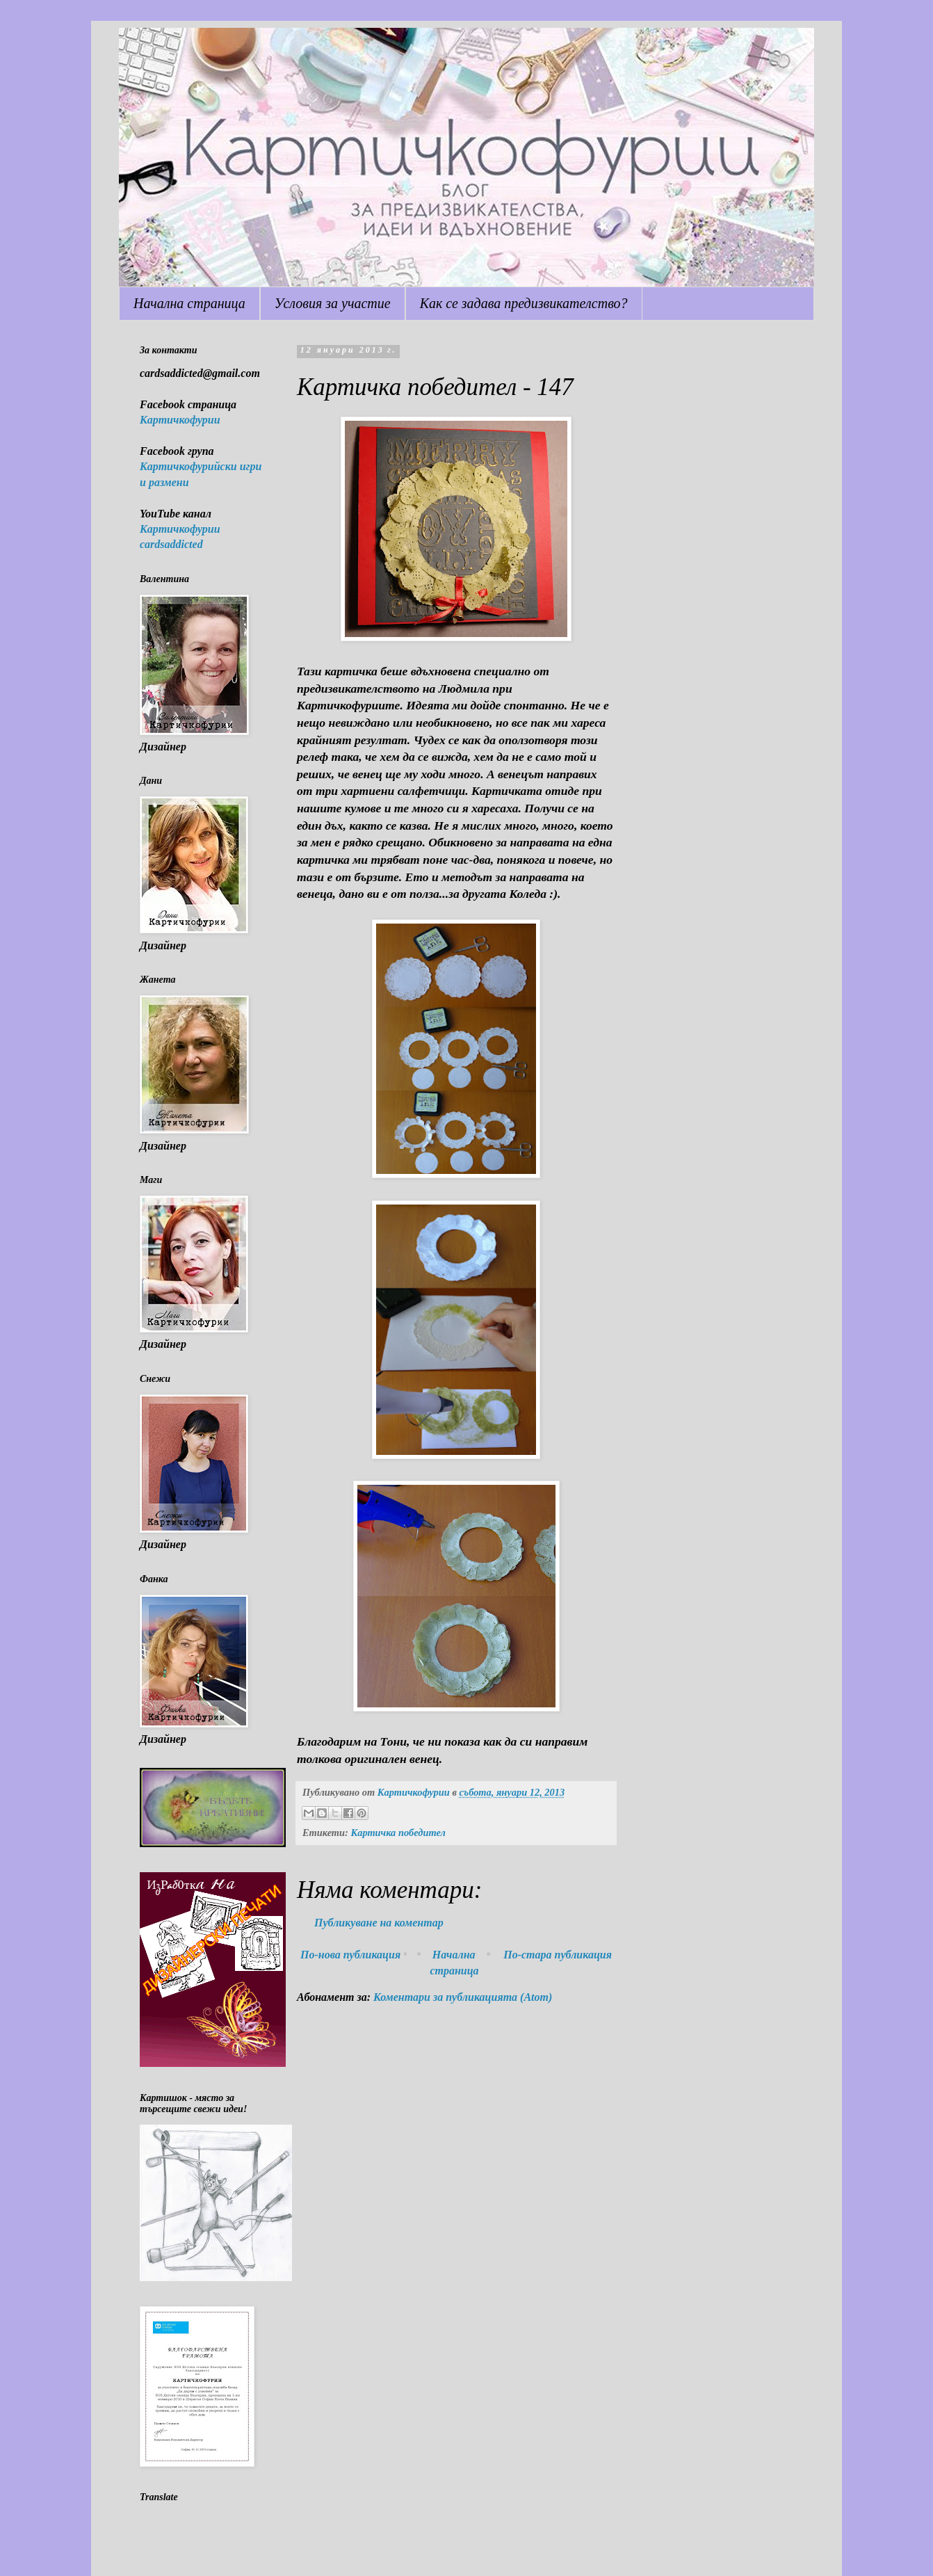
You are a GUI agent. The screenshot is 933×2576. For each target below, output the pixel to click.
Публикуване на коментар (379, 1923)
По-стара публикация (557, 1955)
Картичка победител (397, 1832)
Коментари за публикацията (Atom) (462, 1997)
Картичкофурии (180, 420)
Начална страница (189, 303)
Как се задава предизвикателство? (524, 303)
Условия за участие (333, 303)
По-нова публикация (350, 1955)
